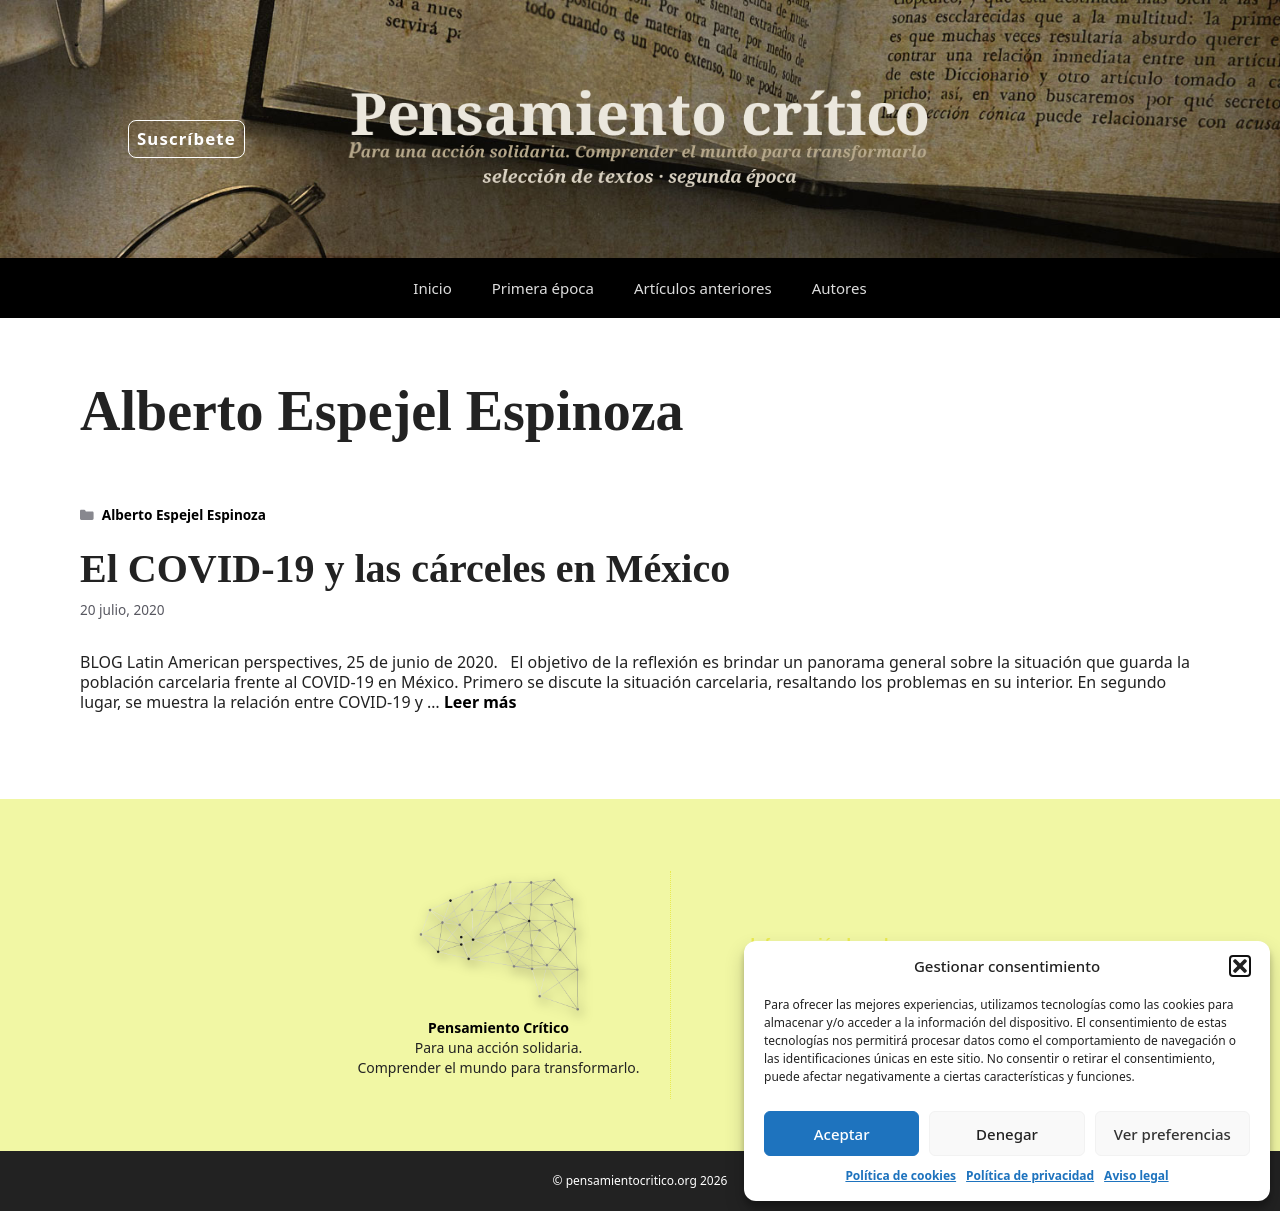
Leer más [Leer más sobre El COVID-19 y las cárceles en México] (480, 702)
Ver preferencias (1172, 1134)
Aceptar (842, 1134)
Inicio (432, 288)
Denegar (1007, 1134)
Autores (839, 288)
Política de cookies (900, 1175)
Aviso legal (1136, 1175)
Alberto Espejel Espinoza (184, 514)
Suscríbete (186, 138)
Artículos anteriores (703, 288)
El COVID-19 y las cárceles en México (405, 568)
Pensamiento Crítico (498, 1027)
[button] (1240, 966)
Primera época (543, 288)
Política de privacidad (1030, 1175)
